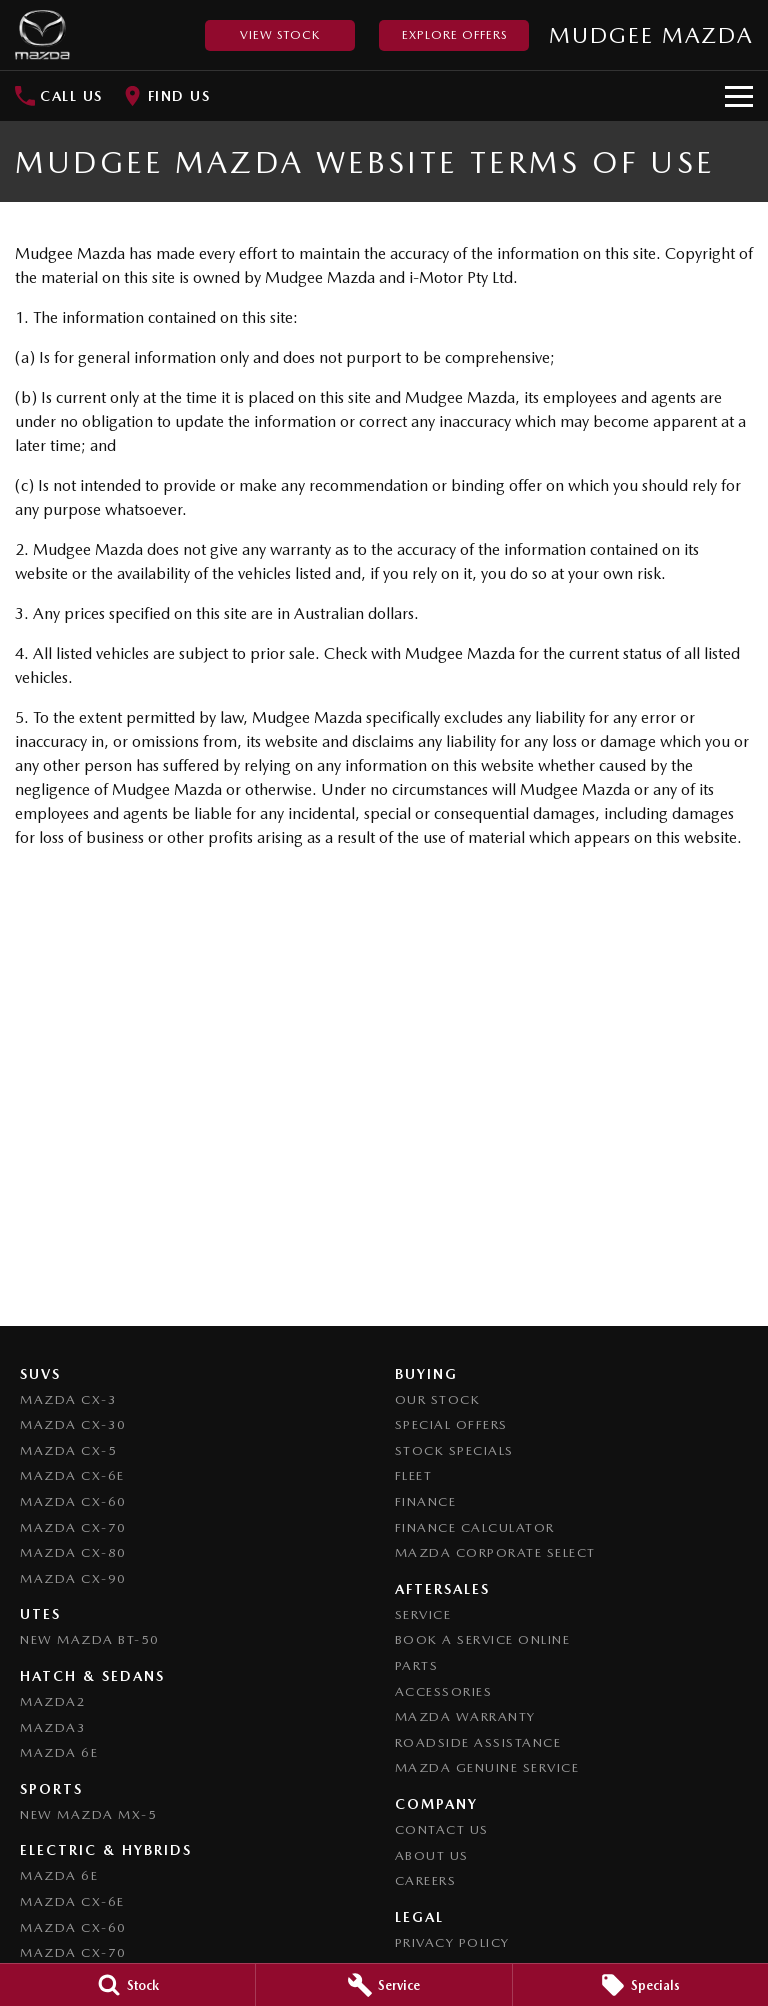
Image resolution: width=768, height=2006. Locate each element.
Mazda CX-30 (73, 1424)
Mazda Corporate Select (495, 1552)
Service (423, 1614)
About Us (432, 1855)
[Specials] (640, 1985)
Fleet (414, 1475)
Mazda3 (53, 1727)
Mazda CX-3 (68, 1399)
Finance (426, 1501)
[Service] (383, 1985)
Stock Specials (454, 1450)
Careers (426, 1880)
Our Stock (438, 1399)
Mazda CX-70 (73, 1527)
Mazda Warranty (465, 1716)
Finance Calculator (475, 1527)
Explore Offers (454, 35)
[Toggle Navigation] (739, 96)
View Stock (280, 35)
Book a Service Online (483, 1639)
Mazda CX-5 (68, 1450)
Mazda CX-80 (73, 1552)
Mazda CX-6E (72, 1475)
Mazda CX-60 (73, 1501)
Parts (417, 1665)
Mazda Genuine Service (487, 1767)
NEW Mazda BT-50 (90, 1639)
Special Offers (451, 1424)
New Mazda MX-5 (88, 1814)
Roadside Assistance (478, 1742)
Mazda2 (53, 1701)
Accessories (444, 1691)
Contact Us (442, 1829)
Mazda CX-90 (73, 1578)
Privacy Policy (452, 1942)
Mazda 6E (59, 1752)
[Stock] (127, 1985)
